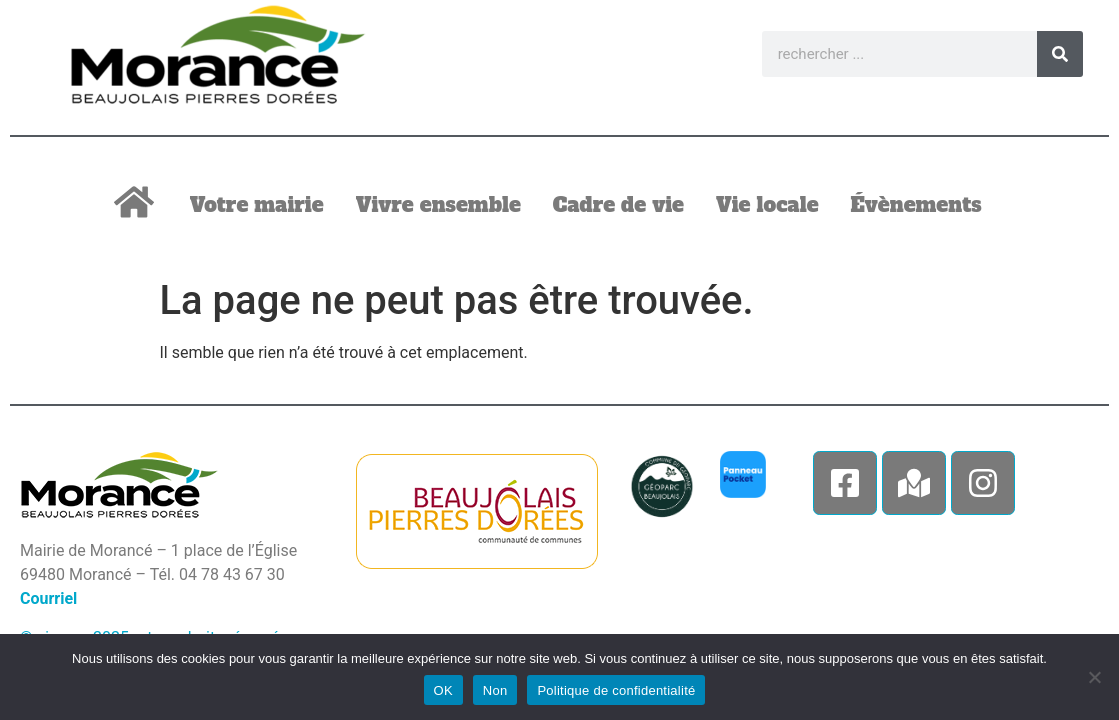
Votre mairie (257, 205)
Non (495, 690)
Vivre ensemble (438, 205)
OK (443, 690)
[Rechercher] (1060, 54)
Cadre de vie (618, 205)
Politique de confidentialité (616, 690)
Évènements (916, 205)
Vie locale (767, 205)
